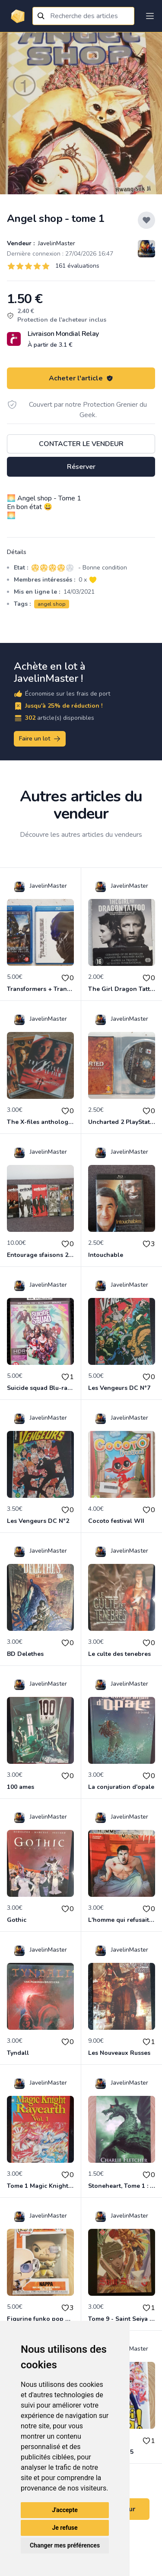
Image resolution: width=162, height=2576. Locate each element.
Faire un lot (40, 738)
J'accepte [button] (65, 2509)
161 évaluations (77, 266)
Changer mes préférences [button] (65, 2545)
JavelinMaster (55, 243)
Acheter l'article (81, 378)
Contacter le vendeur (81, 444)
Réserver (81, 467)
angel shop (52, 604)
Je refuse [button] (64, 2527)
